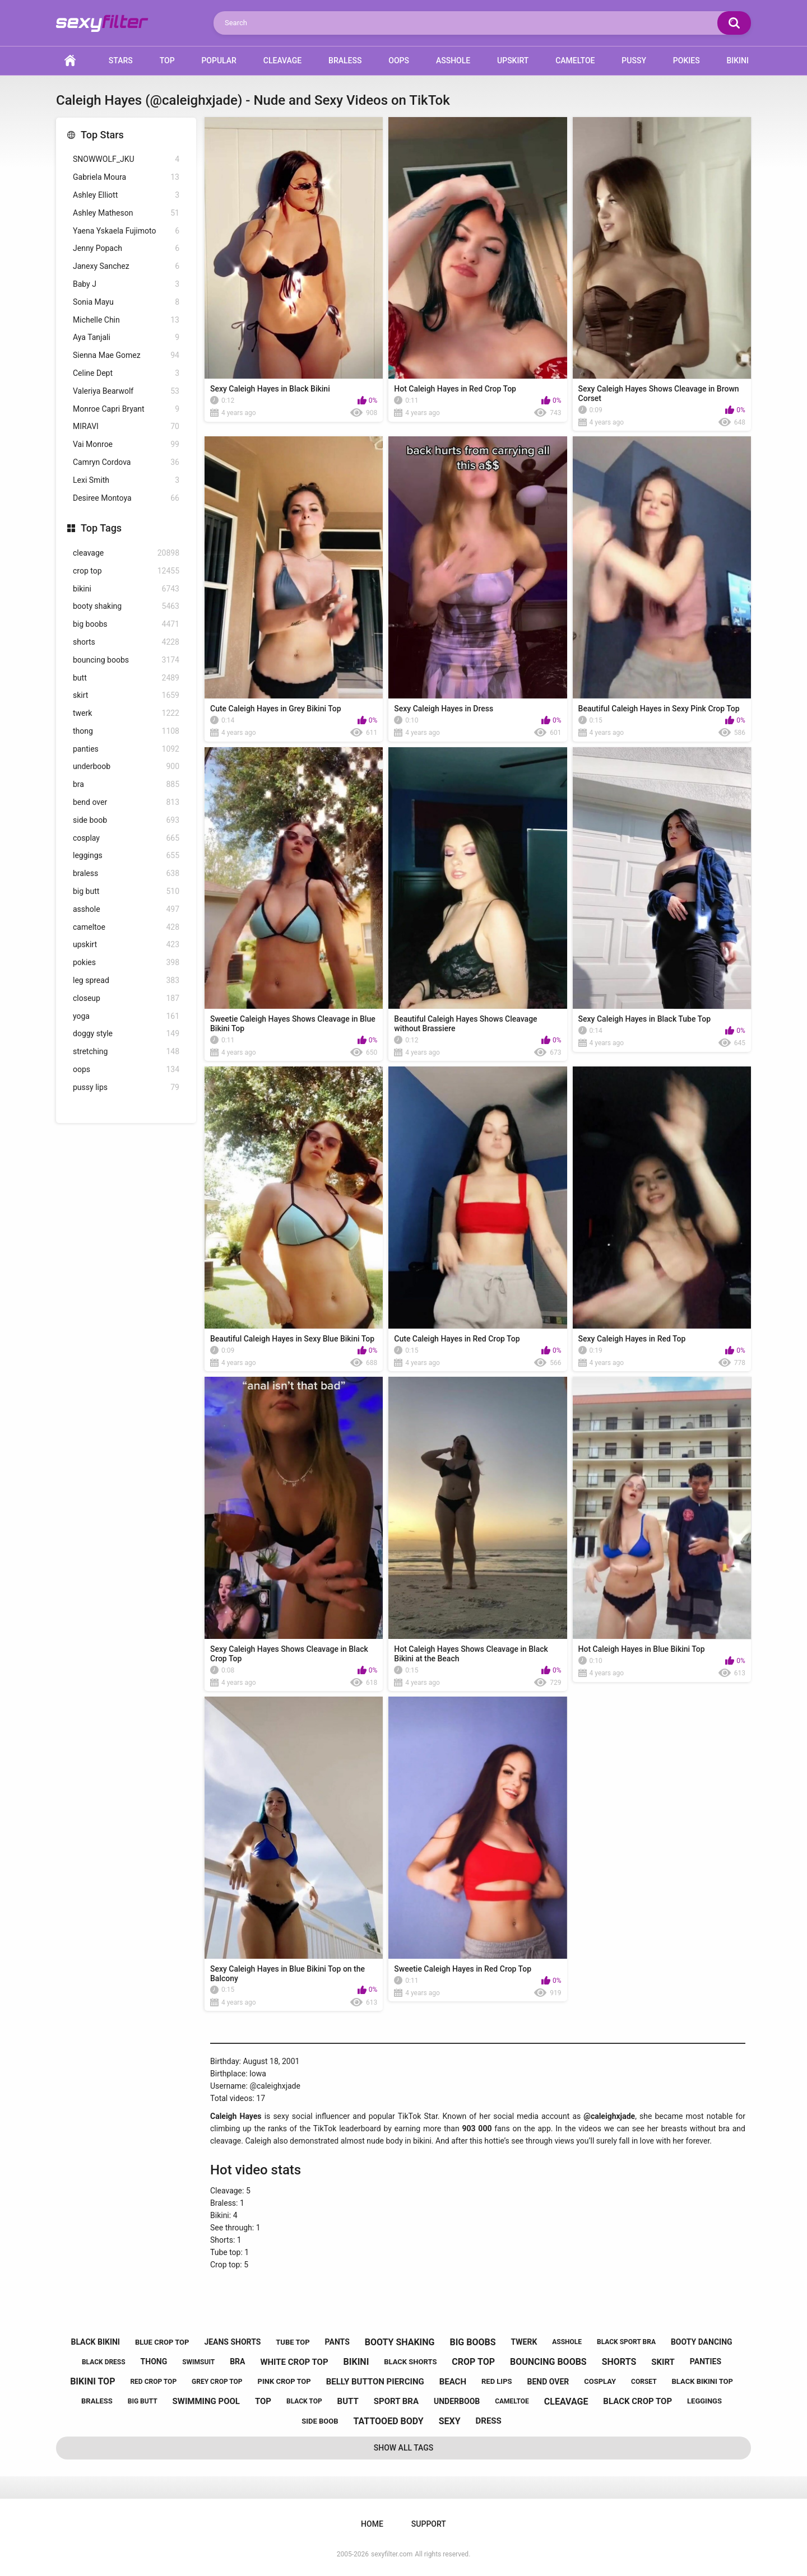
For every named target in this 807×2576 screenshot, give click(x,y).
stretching (126, 1051)
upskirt (126, 944)
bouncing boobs (126, 660)
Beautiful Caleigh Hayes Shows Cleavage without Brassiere (465, 1023)
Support (428, 2523)
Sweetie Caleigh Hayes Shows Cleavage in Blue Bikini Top (292, 1023)
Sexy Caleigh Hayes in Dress (443, 708)
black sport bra (626, 2342)
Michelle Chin (126, 320)
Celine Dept (126, 373)
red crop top (153, 2382)
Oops (398, 60)
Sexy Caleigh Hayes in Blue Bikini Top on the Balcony (287, 1973)
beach (452, 2382)
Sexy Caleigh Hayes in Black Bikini (270, 388)
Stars (121, 60)
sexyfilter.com (391, 2554)
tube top (292, 2342)
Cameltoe (575, 60)
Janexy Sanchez (126, 266)
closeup (126, 998)
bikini (126, 589)
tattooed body (388, 2421)
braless (126, 873)
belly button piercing (375, 2382)
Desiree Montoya (126, 498)
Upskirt (512, 60)
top (263, 2401)
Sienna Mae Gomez (126, 355)
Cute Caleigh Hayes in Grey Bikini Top (275, 708)
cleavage (126, 553)
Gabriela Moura (126, 177)
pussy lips (126, 1087)
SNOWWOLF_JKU (126, 159)
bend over (126, 802)
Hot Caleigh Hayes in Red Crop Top (455, 388)
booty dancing (701, 2341)
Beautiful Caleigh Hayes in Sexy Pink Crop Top (659, 708)
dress (489, 2421)
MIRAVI (126, 426)
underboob (126, 766)
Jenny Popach (126, 248)
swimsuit (198, 2362)
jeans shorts (232, 2341)
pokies (126, 962)
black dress (104, 2362)
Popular (218, 60)
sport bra (396, 2401)
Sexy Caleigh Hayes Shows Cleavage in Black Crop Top (289, 1654)
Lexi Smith (126, 480)
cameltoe (126, 927)
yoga (126, 1016)
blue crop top (162, 2342)
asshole (126, 909)
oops (126, 1069)
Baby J (126, 284)
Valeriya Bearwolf (126, 391)
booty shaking (126, 606)
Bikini (737, 60)
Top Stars (102, 135)
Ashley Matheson (126, 213)
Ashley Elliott (126, 195)
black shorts (410, 2362)
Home (70, 60)
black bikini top (702, 2381)
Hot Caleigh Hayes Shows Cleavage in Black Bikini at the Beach (471, 1654)
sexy (450, 2421)
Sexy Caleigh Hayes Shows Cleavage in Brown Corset (658, 393)
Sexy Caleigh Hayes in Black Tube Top (644, 1018)
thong (126, 731)
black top (304, 2401)
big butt (126, 891)
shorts (126, 642)
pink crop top (284, 2381)
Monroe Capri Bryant (126, 409)
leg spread (126, 980)
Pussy (634, 60)
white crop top (294, 2362)
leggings (126, 855)
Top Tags (101, 528)
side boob (126, 820)
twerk (126, 713)
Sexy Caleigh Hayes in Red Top (632, 1338)
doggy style (126, 1033)
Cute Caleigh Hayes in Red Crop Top (457, 1338)
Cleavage (282, 60)
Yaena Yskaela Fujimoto (126, 231)
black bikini (95, 2341)
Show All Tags (404, 2447)
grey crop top (217, 2382)
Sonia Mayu (126, 302)
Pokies (686, 60)
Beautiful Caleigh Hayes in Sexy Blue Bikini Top (292, 1338)
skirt (126, 695)
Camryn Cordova (126, 462)
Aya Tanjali (126, 337)
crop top (126, 571)
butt (126, 678)
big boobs (126, 624)
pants (337, 2341)
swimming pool (206, 2401)
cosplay (126, 838)
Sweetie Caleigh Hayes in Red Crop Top (462, 1968)
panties (126, 749)
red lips (496, 2381)
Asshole (453, 60)
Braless (344, 60)
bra (126, 784)
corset (644, 2382)
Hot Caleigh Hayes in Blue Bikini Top (641, 1649)
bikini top (92, 2381)
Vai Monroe (126, 444)
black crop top (637, 2401)
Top (167, 60)
